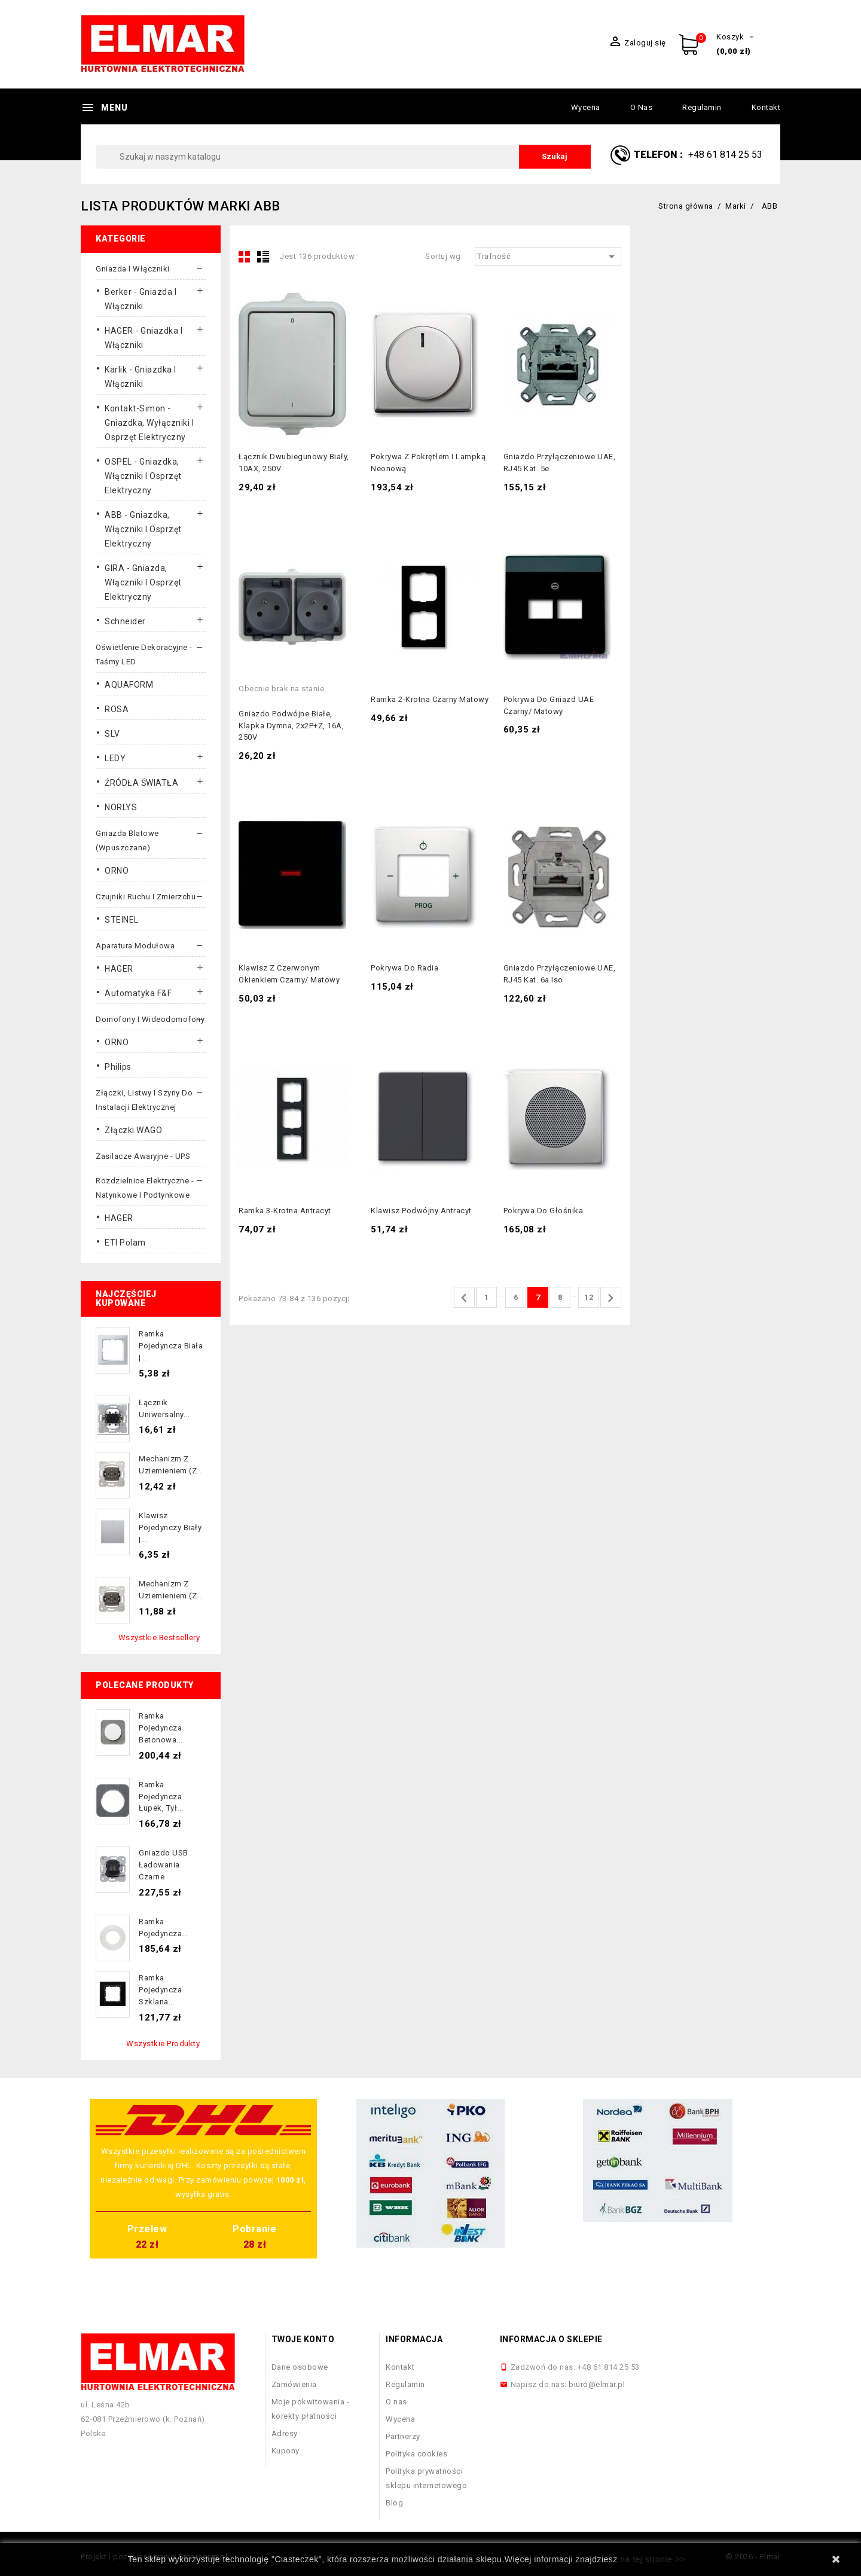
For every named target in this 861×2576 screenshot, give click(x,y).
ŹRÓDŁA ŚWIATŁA (141, 783)
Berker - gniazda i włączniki (140, 299)
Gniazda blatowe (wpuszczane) (127, 840)
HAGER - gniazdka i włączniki (143, 338)
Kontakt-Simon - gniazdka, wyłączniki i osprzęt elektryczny (149, 423)
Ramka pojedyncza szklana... (160, 1989)
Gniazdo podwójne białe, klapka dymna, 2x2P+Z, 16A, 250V (291, 725)
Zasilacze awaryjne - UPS (143, 1156)
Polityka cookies (416, 2453)
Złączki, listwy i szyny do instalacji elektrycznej (144, 1100)
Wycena (585, 107)
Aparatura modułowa (135, 945)
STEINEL (122, 919)
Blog (394, 2502)
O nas (641, 107)
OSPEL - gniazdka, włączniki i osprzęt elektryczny (143, 476)
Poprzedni (464, 1298)
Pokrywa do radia (404, 967)
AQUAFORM (129, 684)
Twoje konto (303, 2339)
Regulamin (702, 107)
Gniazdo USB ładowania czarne (163, 1864)
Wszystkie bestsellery (159, 1637)
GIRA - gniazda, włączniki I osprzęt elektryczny (143, 582)
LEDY (115, 758)
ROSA (117, 709)
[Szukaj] (343, 157)
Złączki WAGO (133, 1130)
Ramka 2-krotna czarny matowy (429, 699)
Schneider (125, 621)
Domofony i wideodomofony (150, 1019)
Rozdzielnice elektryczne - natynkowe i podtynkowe (145, 1188)
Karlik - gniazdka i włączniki (140, 377)
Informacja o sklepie (551, 2339)
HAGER (119, 968)
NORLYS (121, 807)
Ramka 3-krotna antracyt (285, 1210)
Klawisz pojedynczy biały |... (170, 1527)
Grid (245, 257)
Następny (610, 1298)
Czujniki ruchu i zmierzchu (146, 896)
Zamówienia (294, 2384)
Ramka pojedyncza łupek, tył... (161, 1796)
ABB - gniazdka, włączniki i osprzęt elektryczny (143, 529)
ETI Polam (125, 1242)
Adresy (284, 2433)
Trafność (548, 256)
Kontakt (766, 107)
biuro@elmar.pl (597, 2384)
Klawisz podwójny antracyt (421, 1210)
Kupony (285, 2450)
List (263, 257)
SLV (112, 733)
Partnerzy (403, 2436)
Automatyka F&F (138, 993)
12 (588, 1297)
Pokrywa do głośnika (543, 1210)
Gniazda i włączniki (133, 268)
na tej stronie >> (652, 2559)
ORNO (117, 870)
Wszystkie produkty (163, 2043)
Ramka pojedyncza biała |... (171, 1345)
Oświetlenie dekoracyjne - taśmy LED (144, 654)
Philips (118, 1067)
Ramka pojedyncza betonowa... (161, 1727)
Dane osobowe (299, 2367)
